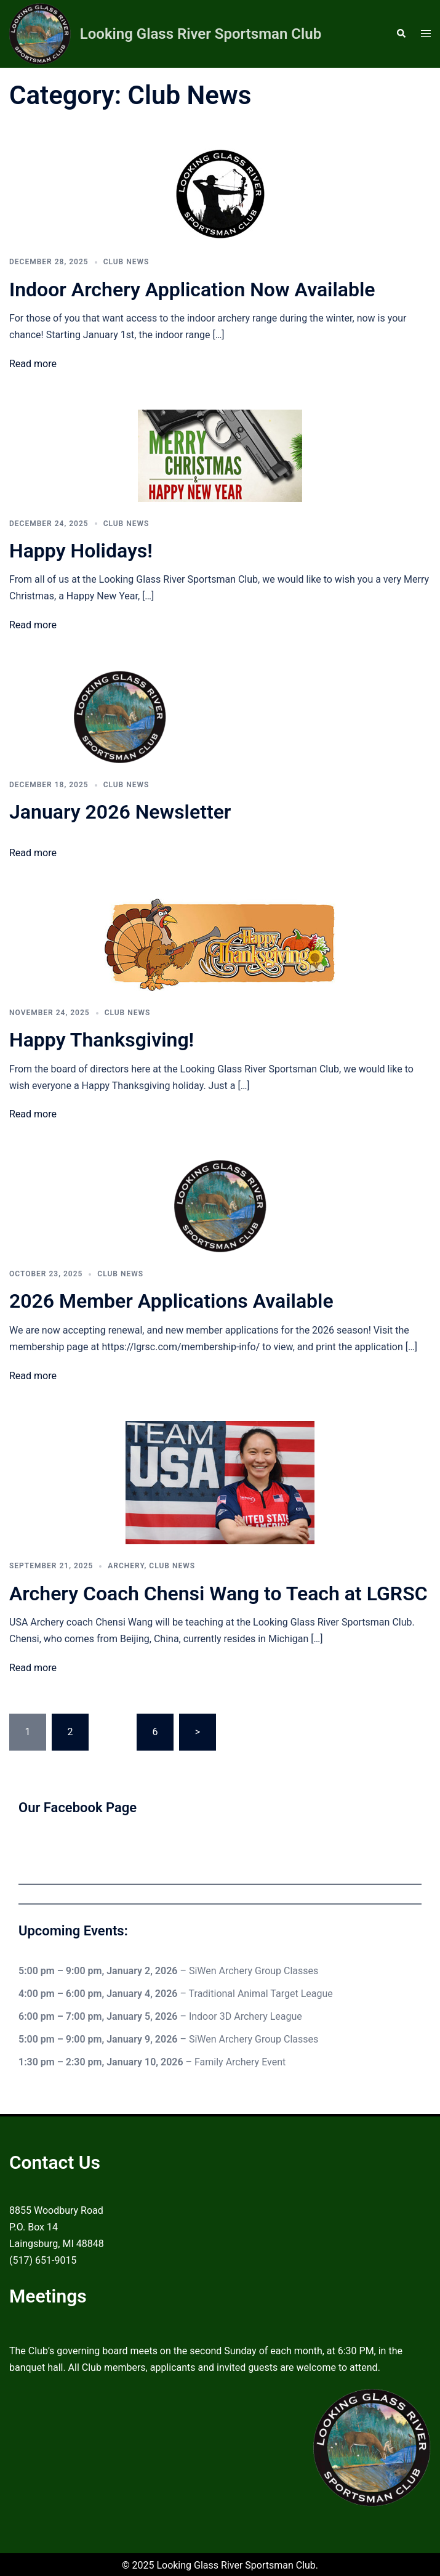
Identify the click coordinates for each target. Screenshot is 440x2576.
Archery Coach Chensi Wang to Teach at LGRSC (218, 1593)
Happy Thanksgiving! (101, 1039)
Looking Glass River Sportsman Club (200, 34)
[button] (401, 34)
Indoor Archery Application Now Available (192, 289)
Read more (33, 364)
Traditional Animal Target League (261, 1993)
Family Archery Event (240, 2061)
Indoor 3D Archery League (245, 2016)
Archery (126, 1565)
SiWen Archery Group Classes (253, 1971)
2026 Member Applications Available (171, 1301)
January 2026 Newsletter (120, 812)
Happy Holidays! (81, 550)
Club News (126, 261)
